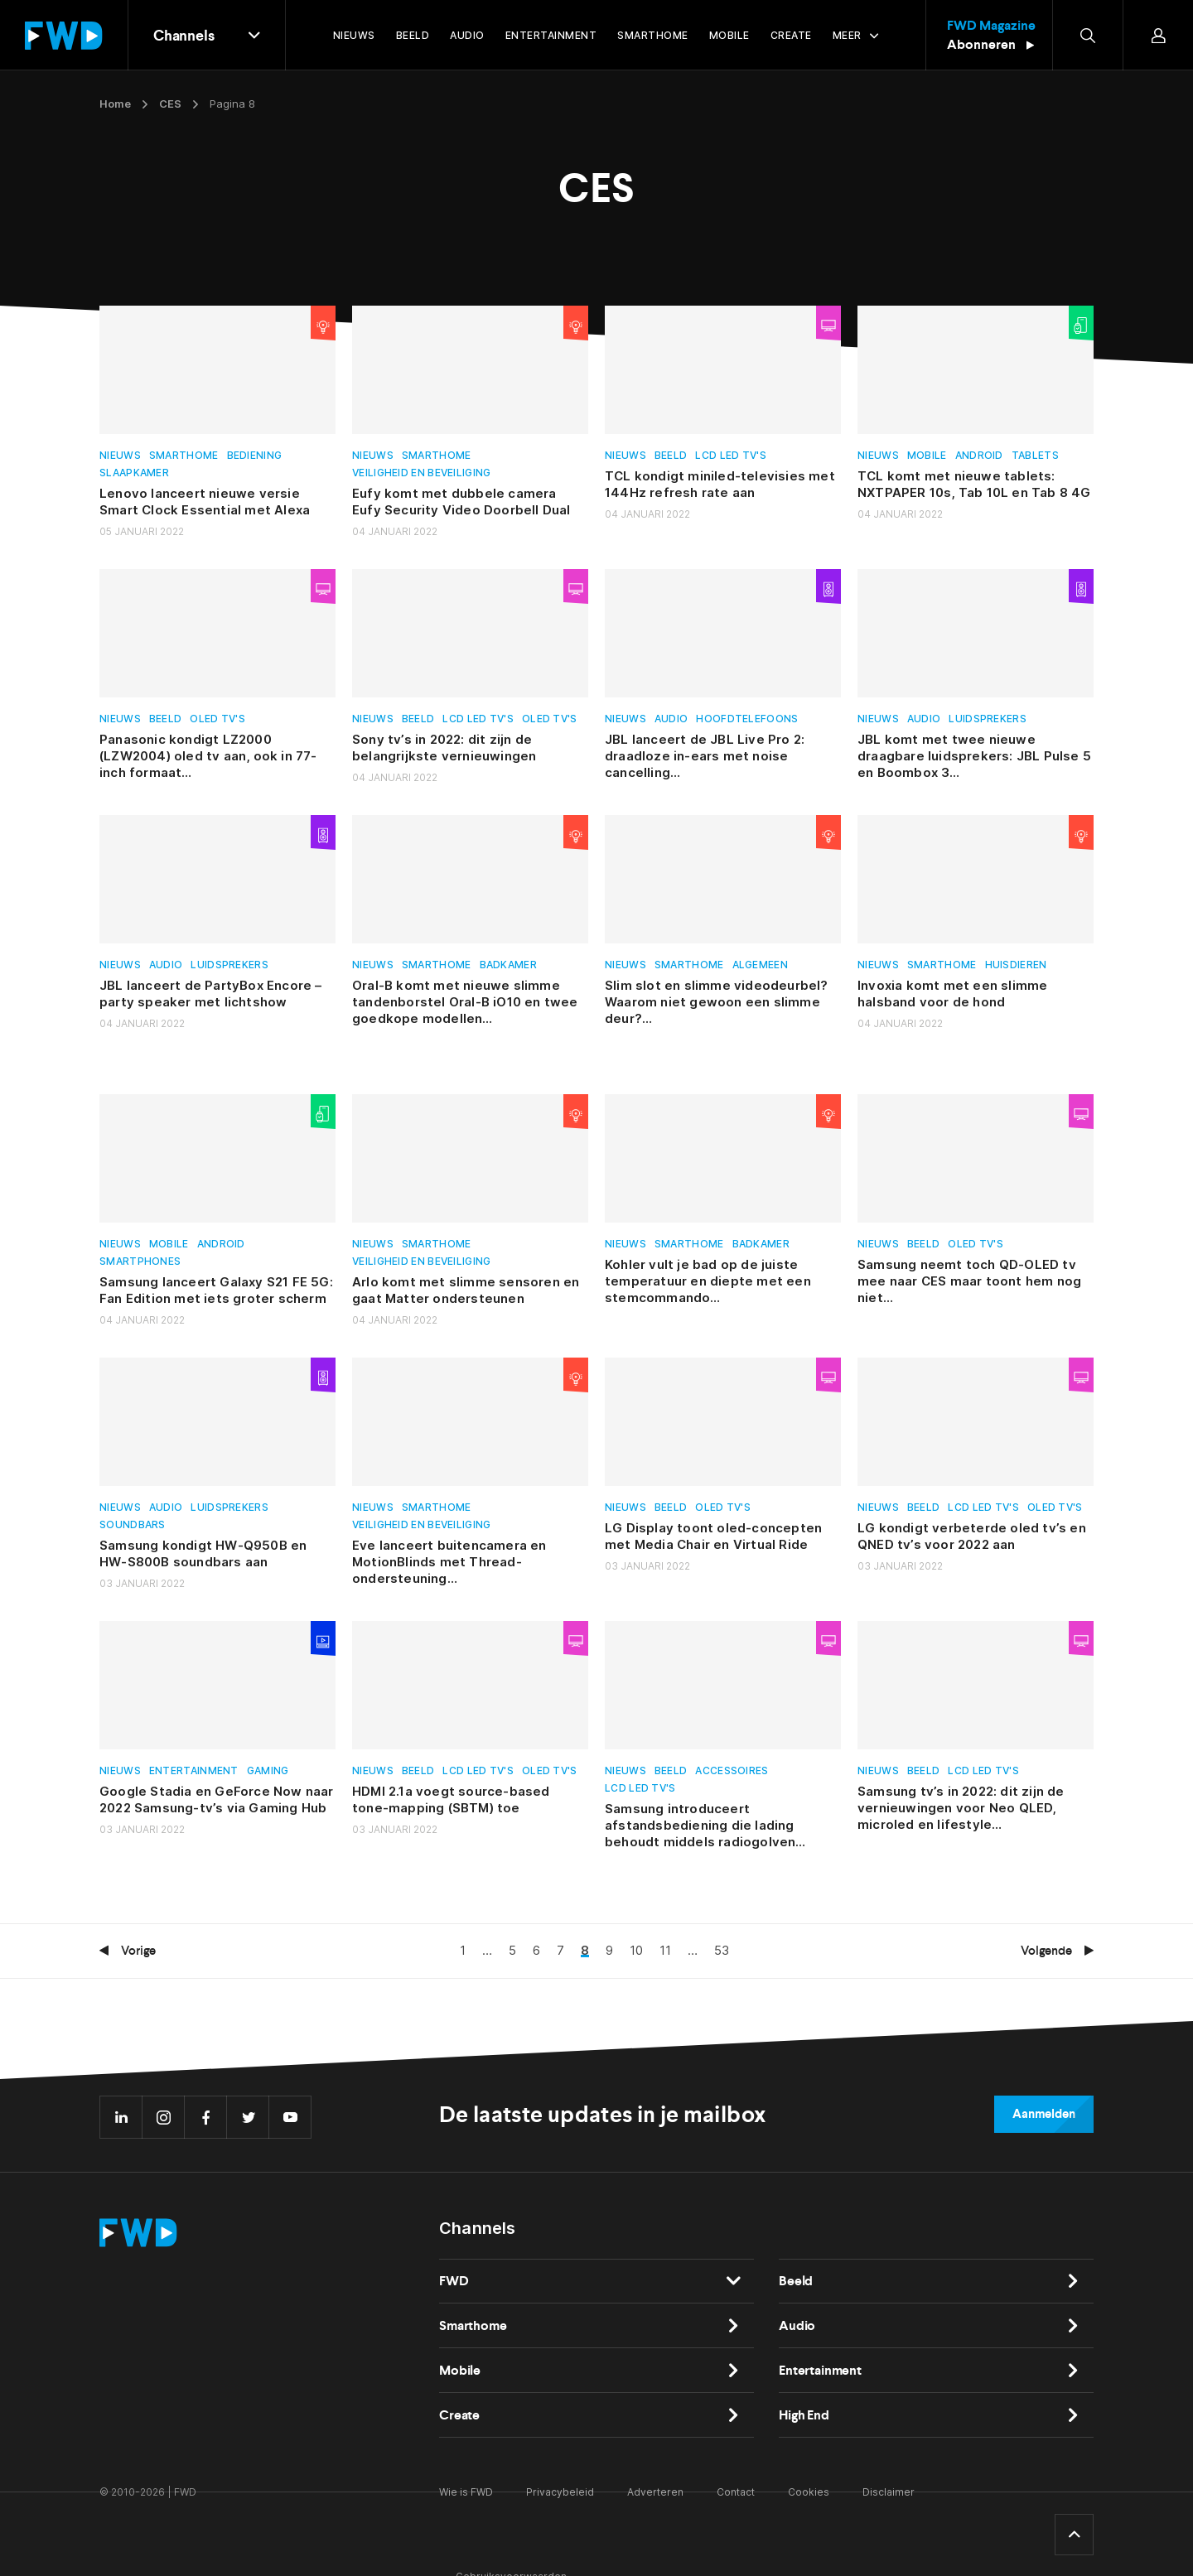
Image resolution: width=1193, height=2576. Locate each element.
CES (170, 103)
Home (115, 103)
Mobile (927, 455)
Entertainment (194, 1770)
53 (721, 1950)
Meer (847, 35)
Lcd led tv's (730, 455)
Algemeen (760, 964)
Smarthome (184, 455)
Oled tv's (217, 718)
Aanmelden (1043, 2114)
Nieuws (120, 455)
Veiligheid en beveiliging (421, 472)
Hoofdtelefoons (747, 718)
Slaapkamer (134, 472)
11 (665, 1950)
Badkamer (508, 964)
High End (804, 2415)
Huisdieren (1016, 964)
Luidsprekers (987, 718)
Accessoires (731, 1770)
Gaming (268, 1770)
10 (636, 1950)
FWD (454, 2280)
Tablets (1035, 455)
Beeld (671, 455)
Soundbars (132, 1524)
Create (459, 2415)
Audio (671, 718)
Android (979, 455)
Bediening (255, 455)
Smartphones (140, 1261)
